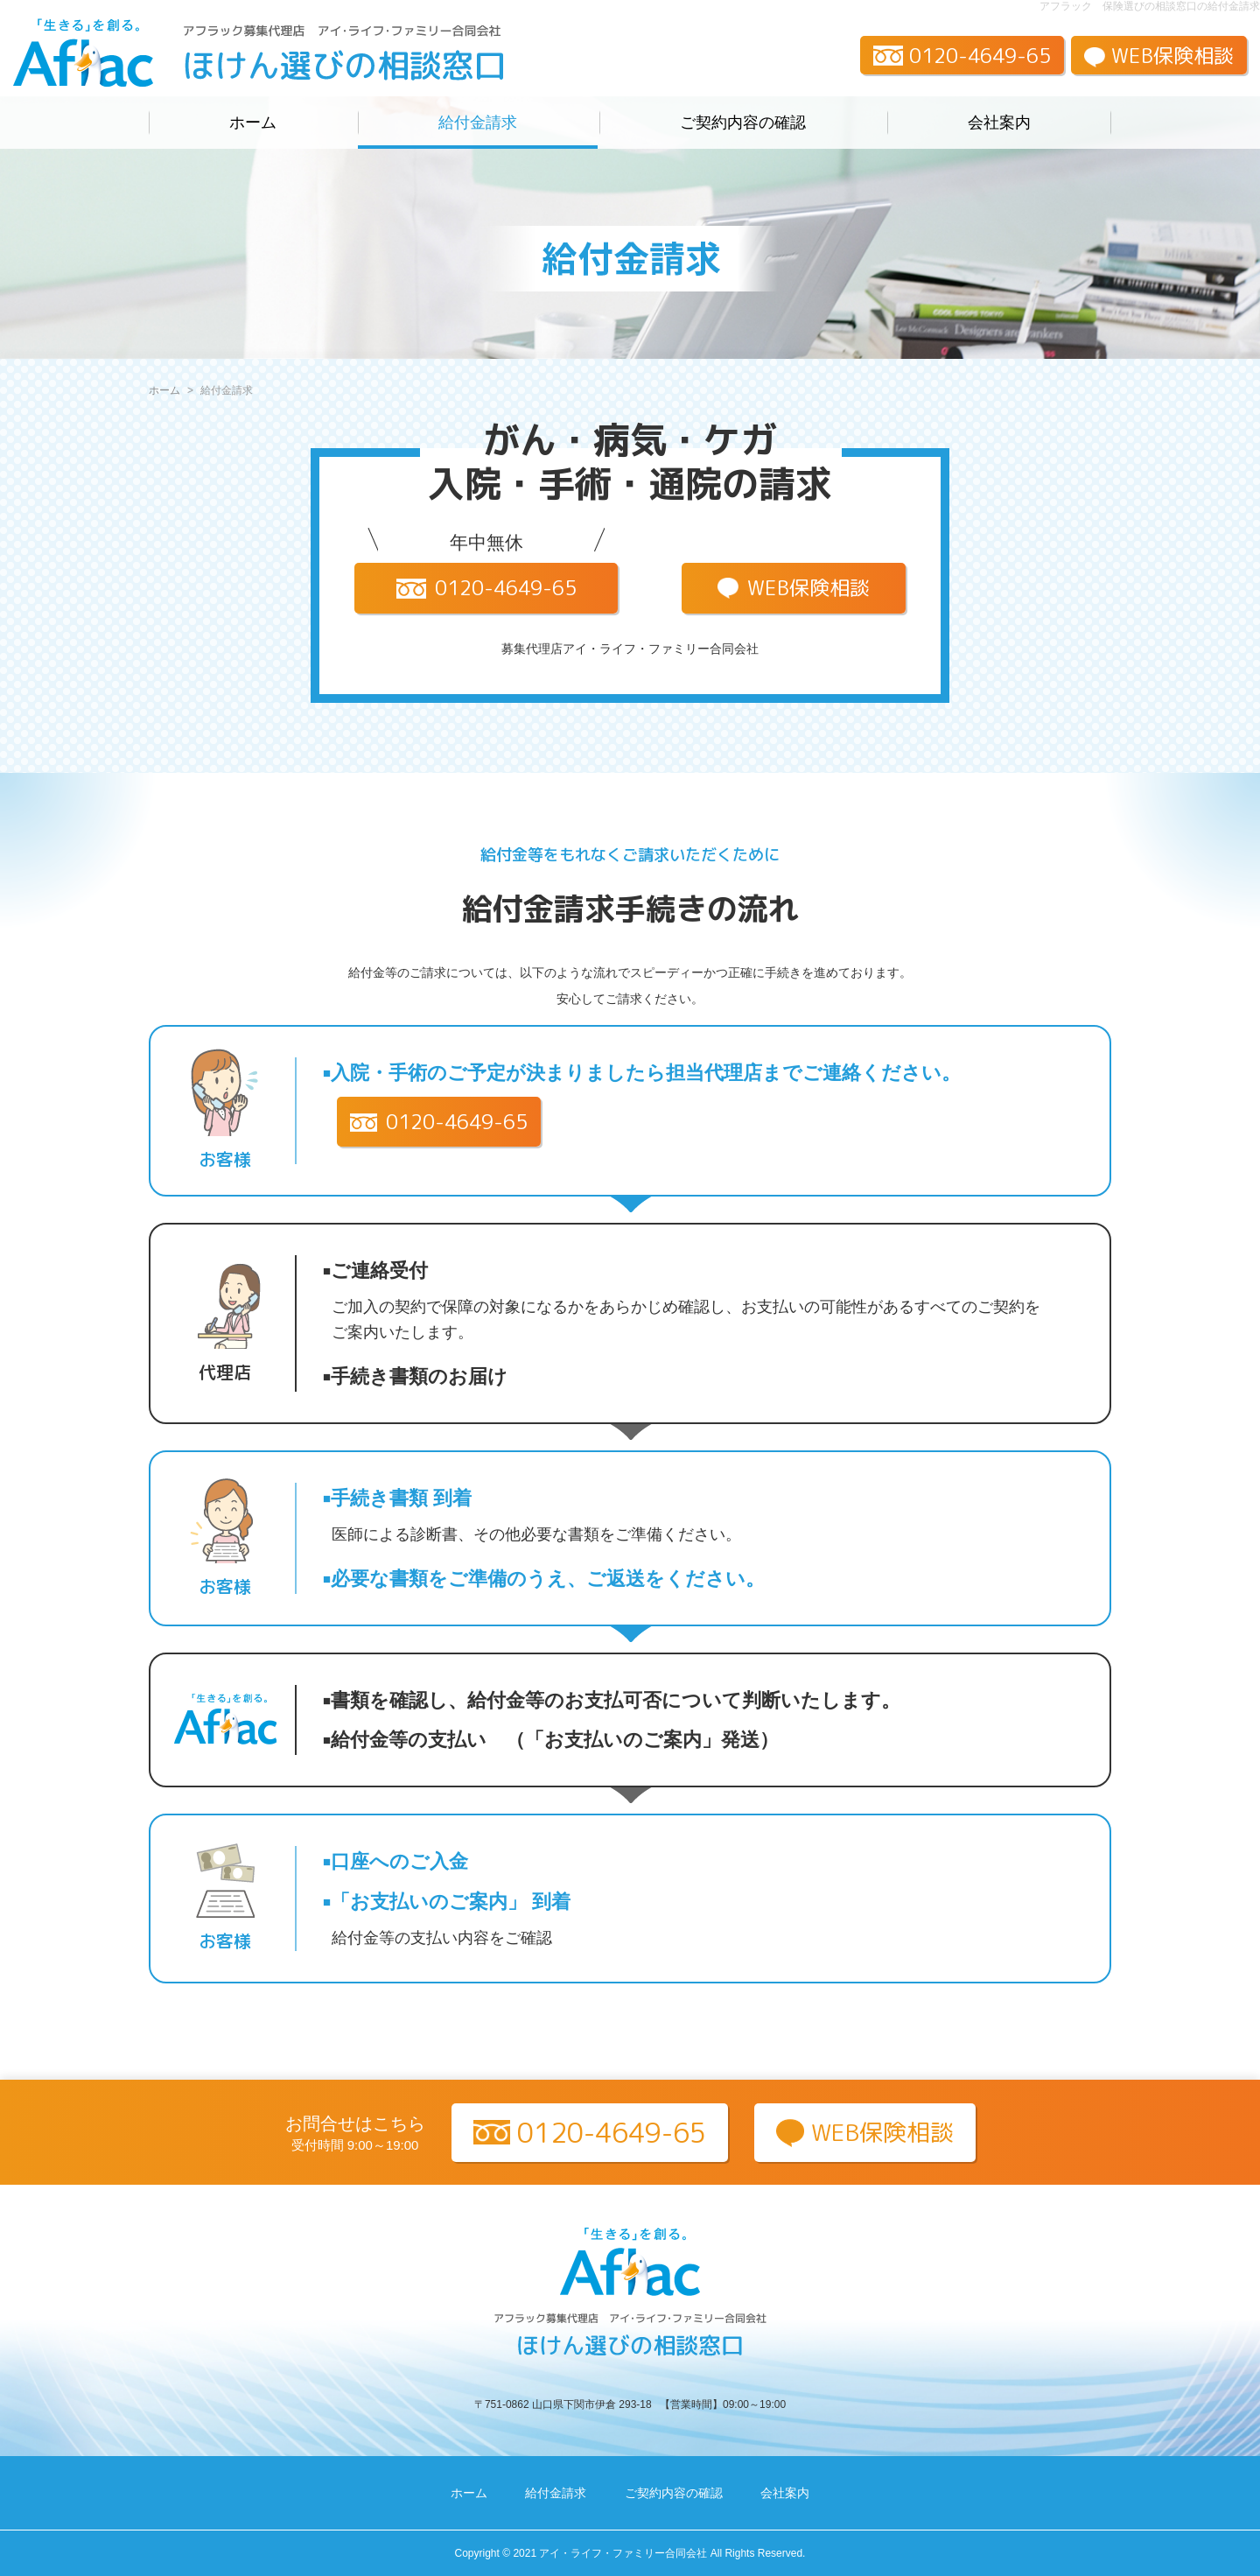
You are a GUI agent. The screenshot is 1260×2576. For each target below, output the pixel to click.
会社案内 (999, 122)
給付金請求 (477, 122)
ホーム (252, 122)
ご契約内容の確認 (743, 122)
